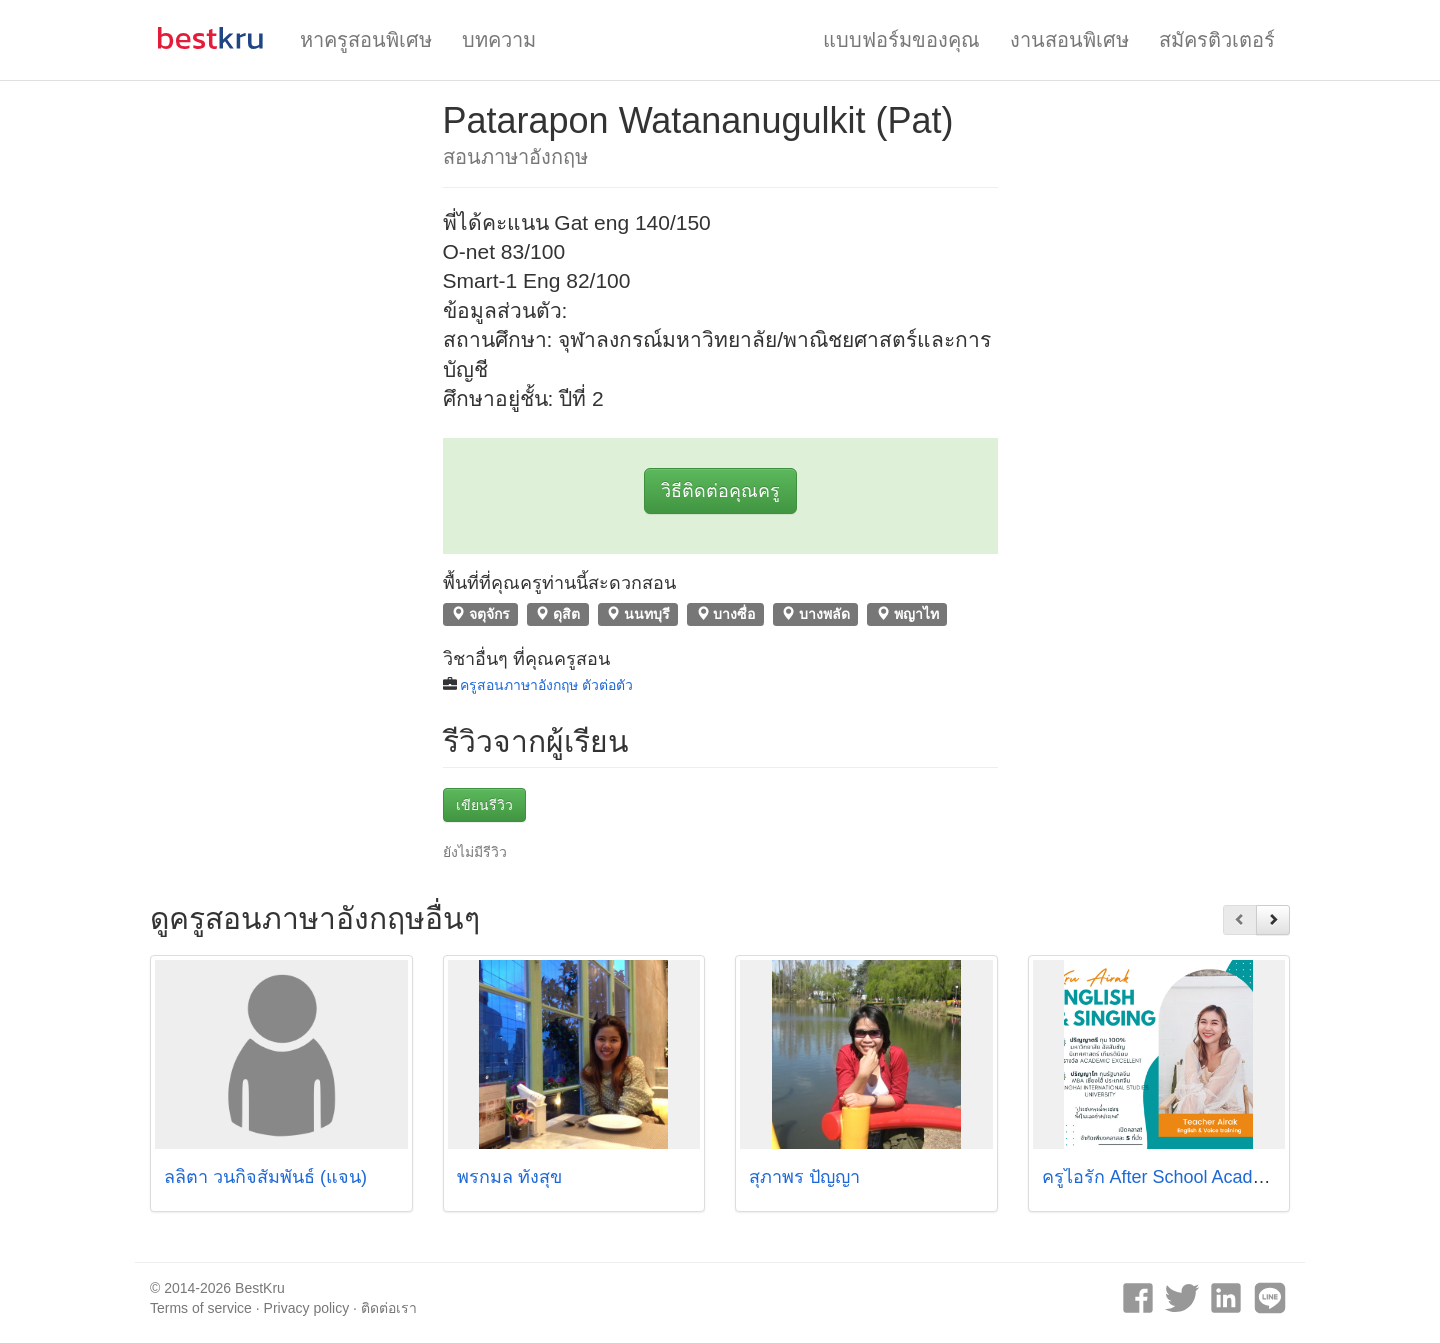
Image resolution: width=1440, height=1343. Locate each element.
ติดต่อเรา (389, 1308)
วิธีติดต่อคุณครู (720, 491)
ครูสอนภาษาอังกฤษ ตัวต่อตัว (546, 685)
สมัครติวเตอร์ (1217, 40)
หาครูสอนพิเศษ (366, 40)
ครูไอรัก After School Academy (1164, 1177)
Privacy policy (307, 1308)
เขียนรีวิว (484, 805)
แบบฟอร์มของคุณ (901, 40)
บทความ (499, 40)
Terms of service (201, 1308)
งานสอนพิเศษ (1069, 40)
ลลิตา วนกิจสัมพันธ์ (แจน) (265, 1177)
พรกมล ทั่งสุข (509, 1177)
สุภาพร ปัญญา (804, 1177)
